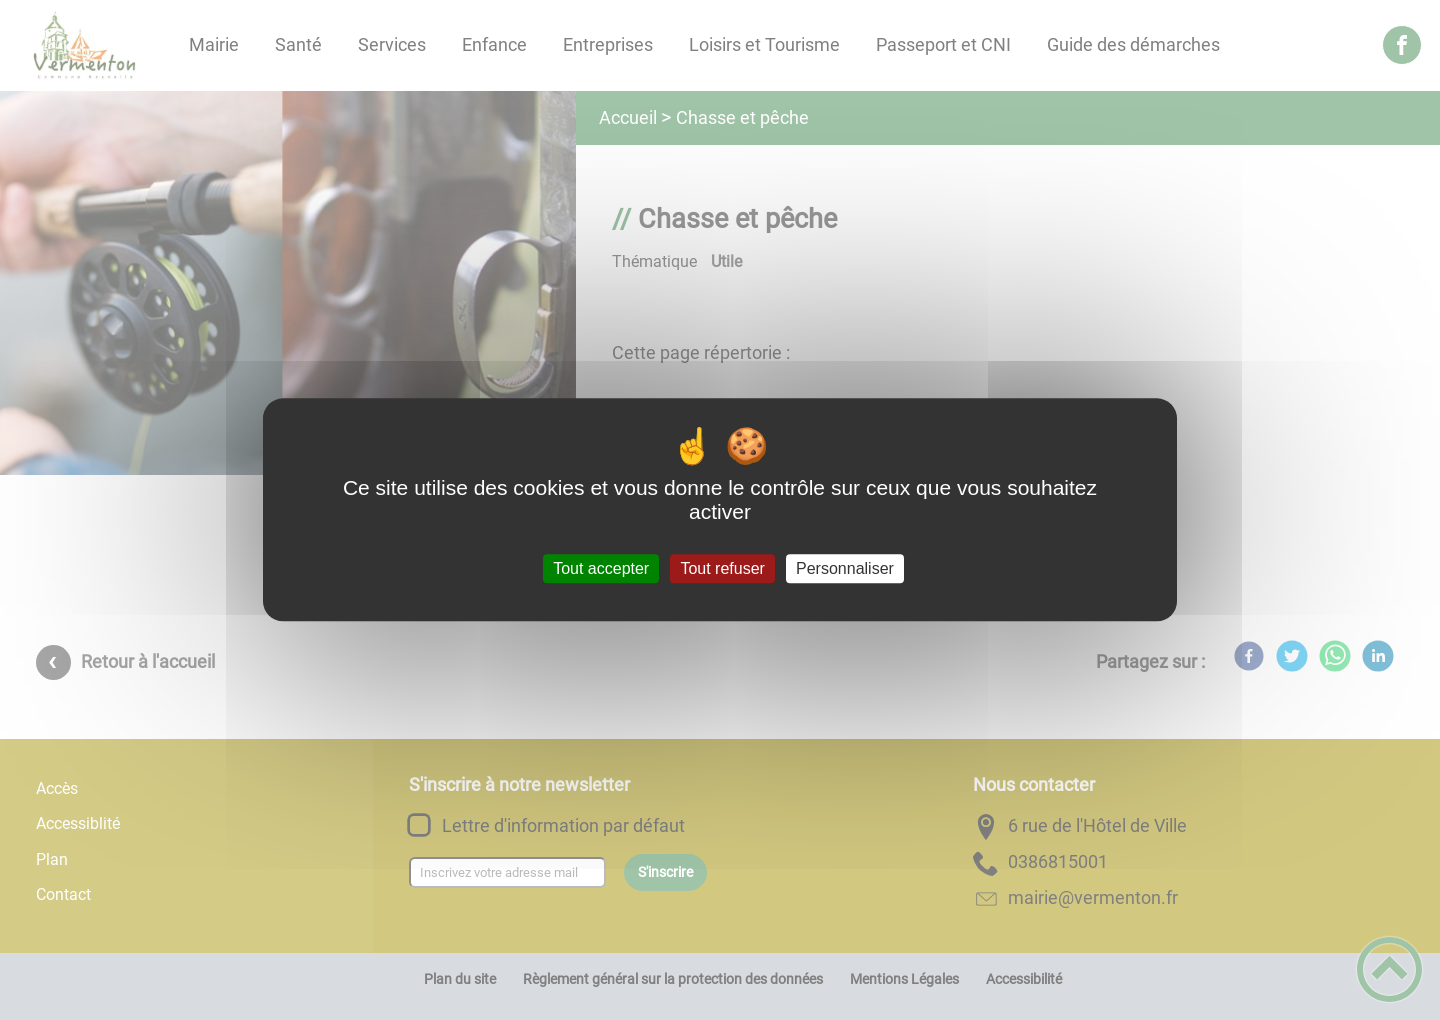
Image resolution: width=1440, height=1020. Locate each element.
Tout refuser (722, 568)
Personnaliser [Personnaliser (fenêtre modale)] (845, 568)
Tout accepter (601, 568)
